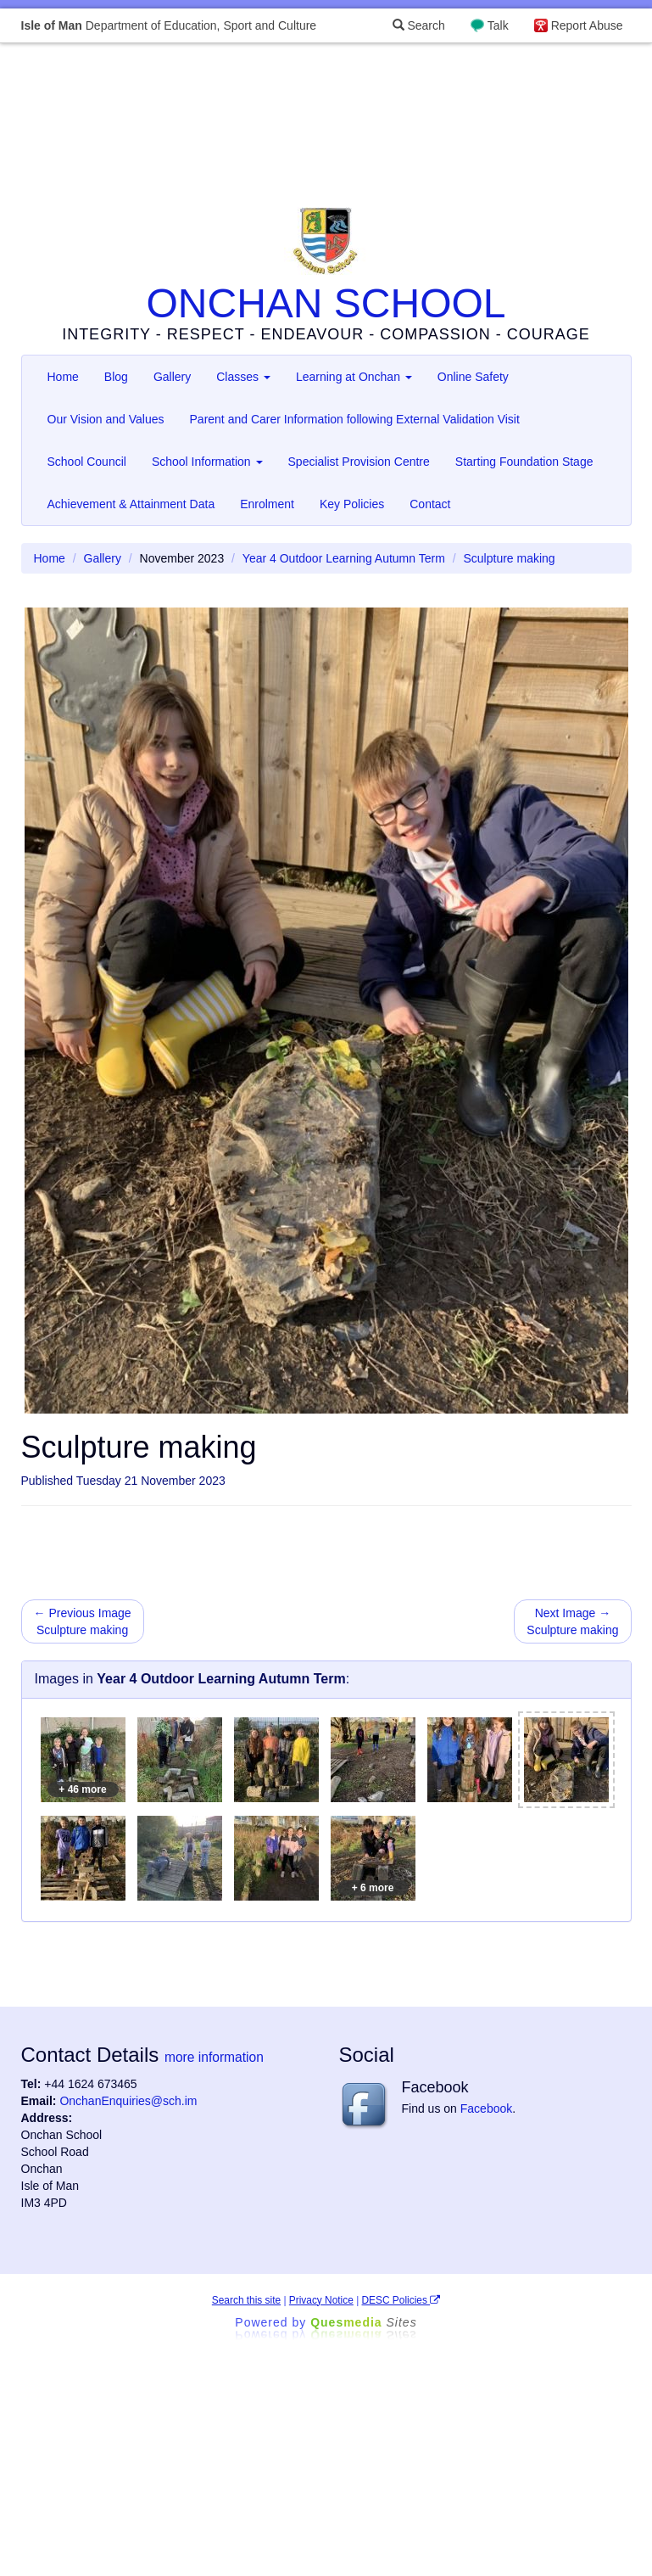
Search (419, 25)
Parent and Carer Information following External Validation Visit (355, 419)
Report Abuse (587, 25)
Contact (430, 504)
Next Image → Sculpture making (572, 1621)
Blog (116, 377)
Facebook (486, 2108)
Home (63, 377)
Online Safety (473, 377)
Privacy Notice (321, 2300)
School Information (207, 461)
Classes (243, 377)
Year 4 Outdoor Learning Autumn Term (343, 558)
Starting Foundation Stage (524, 461)
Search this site (246, 2300)
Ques (363, 2322)
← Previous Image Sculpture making (82, 1621)
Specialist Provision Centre (359, 461)
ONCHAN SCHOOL (325, 303)
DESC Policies (401, 2300)
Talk (498, 25)
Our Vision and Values (105, 419)
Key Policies (352, 504)
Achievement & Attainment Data (131, 504)
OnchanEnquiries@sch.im (128, 2101)
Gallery (172, 377)
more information (214, 2057)
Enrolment (267, 504)
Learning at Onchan (354, 377)
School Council (86, 461)
